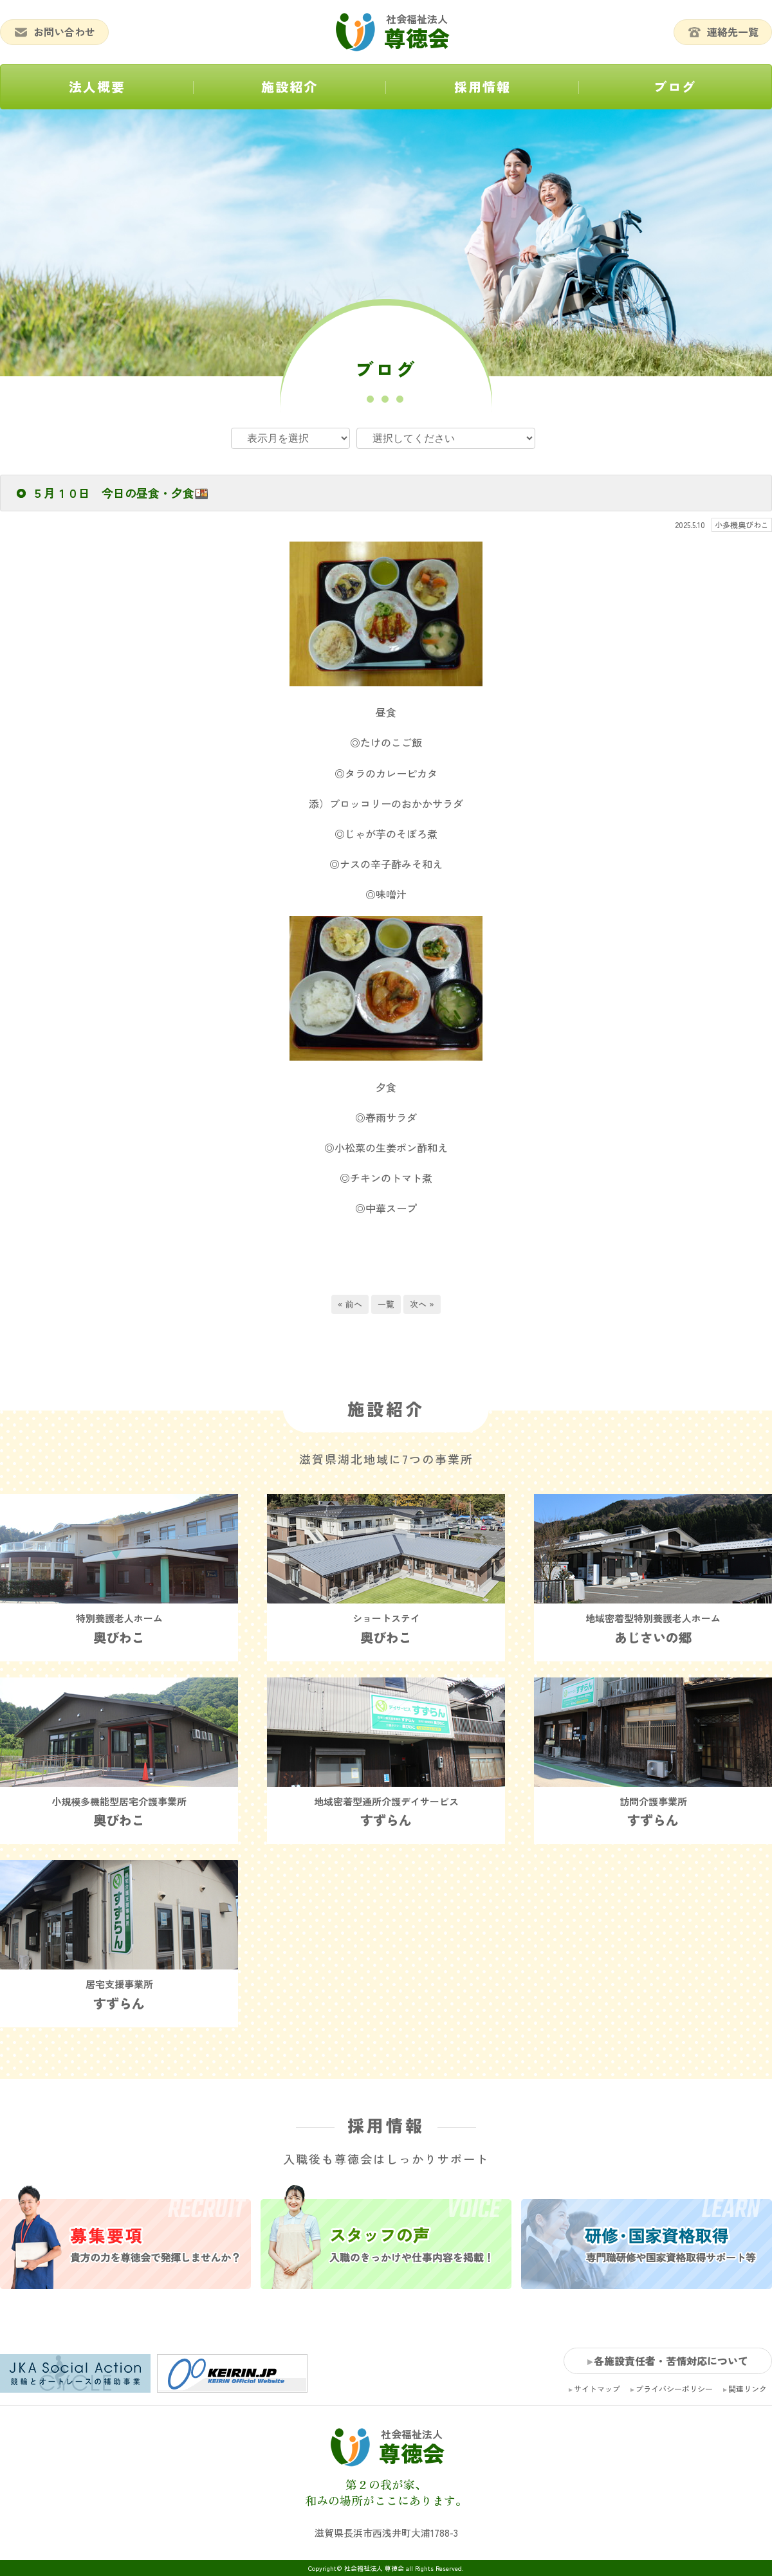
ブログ (675, 86)
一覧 (386, 1304)
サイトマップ (597, 2388)
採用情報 (482, 86)
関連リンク (747, 2388)
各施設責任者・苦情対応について (671, 2360)
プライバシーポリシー (674, 2388)
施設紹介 (289, 86)
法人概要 (97, 86)
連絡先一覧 (722, 31)
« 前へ (350, 1304)
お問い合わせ (54, 31)
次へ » (422, 1304)
